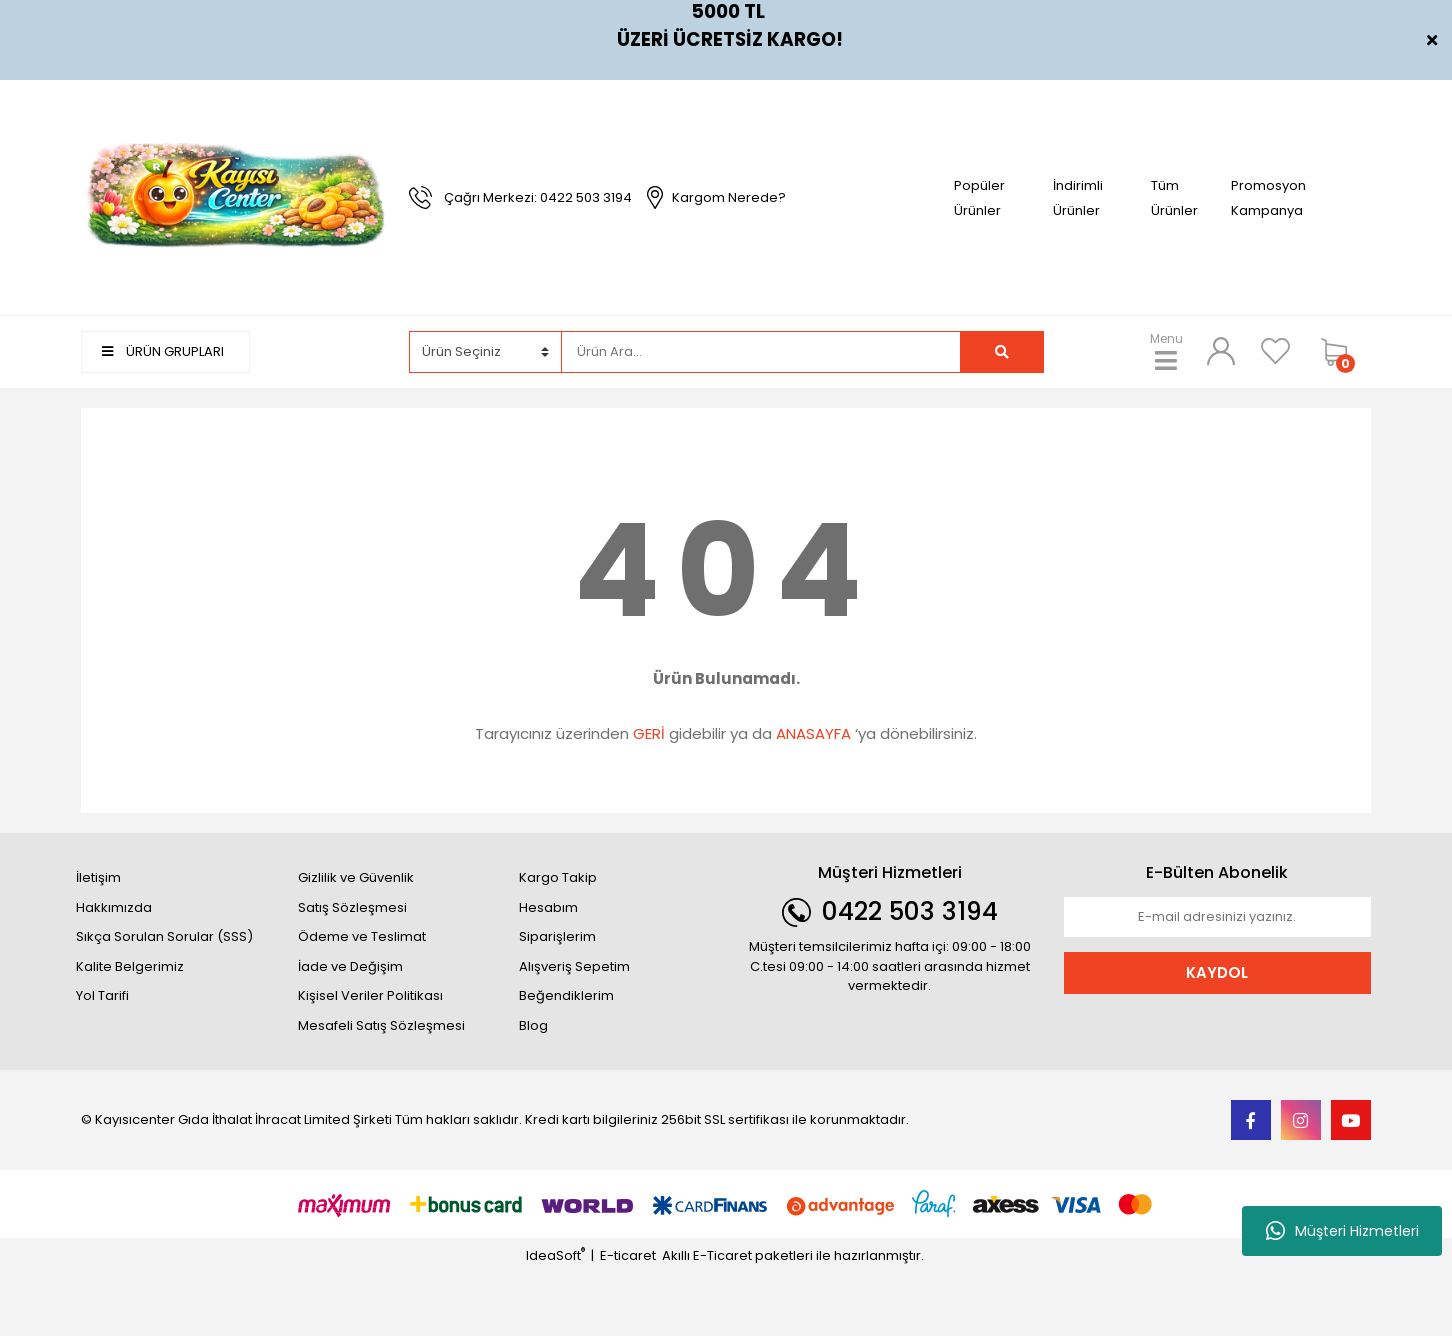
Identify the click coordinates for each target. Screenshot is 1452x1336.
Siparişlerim (557, 936)
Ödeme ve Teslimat (362, 936)
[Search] (761, 352)
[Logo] (235, 196)
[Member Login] (1221, 351)
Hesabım (548, 907)
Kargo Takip (558, 877)
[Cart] (1341, 352)
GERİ (649, 733)
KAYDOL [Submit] (1217, 972)
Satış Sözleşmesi (352, 907)
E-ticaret (628, 1255)
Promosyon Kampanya (1268, 198)
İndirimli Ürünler (1078, 198)
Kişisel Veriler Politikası (370, 995)
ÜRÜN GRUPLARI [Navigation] (163, 351)
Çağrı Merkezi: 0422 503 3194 (538, 197)
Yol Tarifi (102, 995)
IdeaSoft (555, 1255)
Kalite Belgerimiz (130, 966)
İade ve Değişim (350, 966)
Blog (533, 1025)
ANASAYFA (813, 733)
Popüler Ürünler (979, 198)
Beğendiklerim (566, 995)
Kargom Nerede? (729, 197)
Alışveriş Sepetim (574, 966)
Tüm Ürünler (1174, 198)
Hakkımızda (114, 907)
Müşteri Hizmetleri (1342, 1231)
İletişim (98, 877)
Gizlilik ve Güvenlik (356, 877)
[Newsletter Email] (1218, 917)
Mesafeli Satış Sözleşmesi (381, 1025)
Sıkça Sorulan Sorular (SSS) (164, 936)
